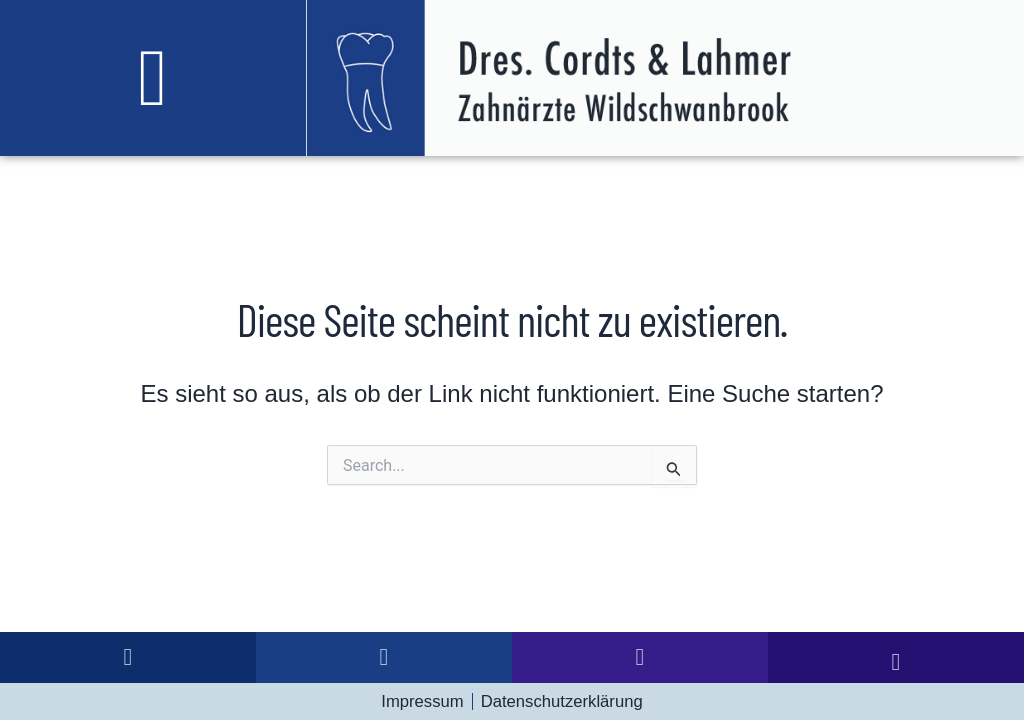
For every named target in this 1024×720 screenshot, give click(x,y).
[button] (153, 78)
